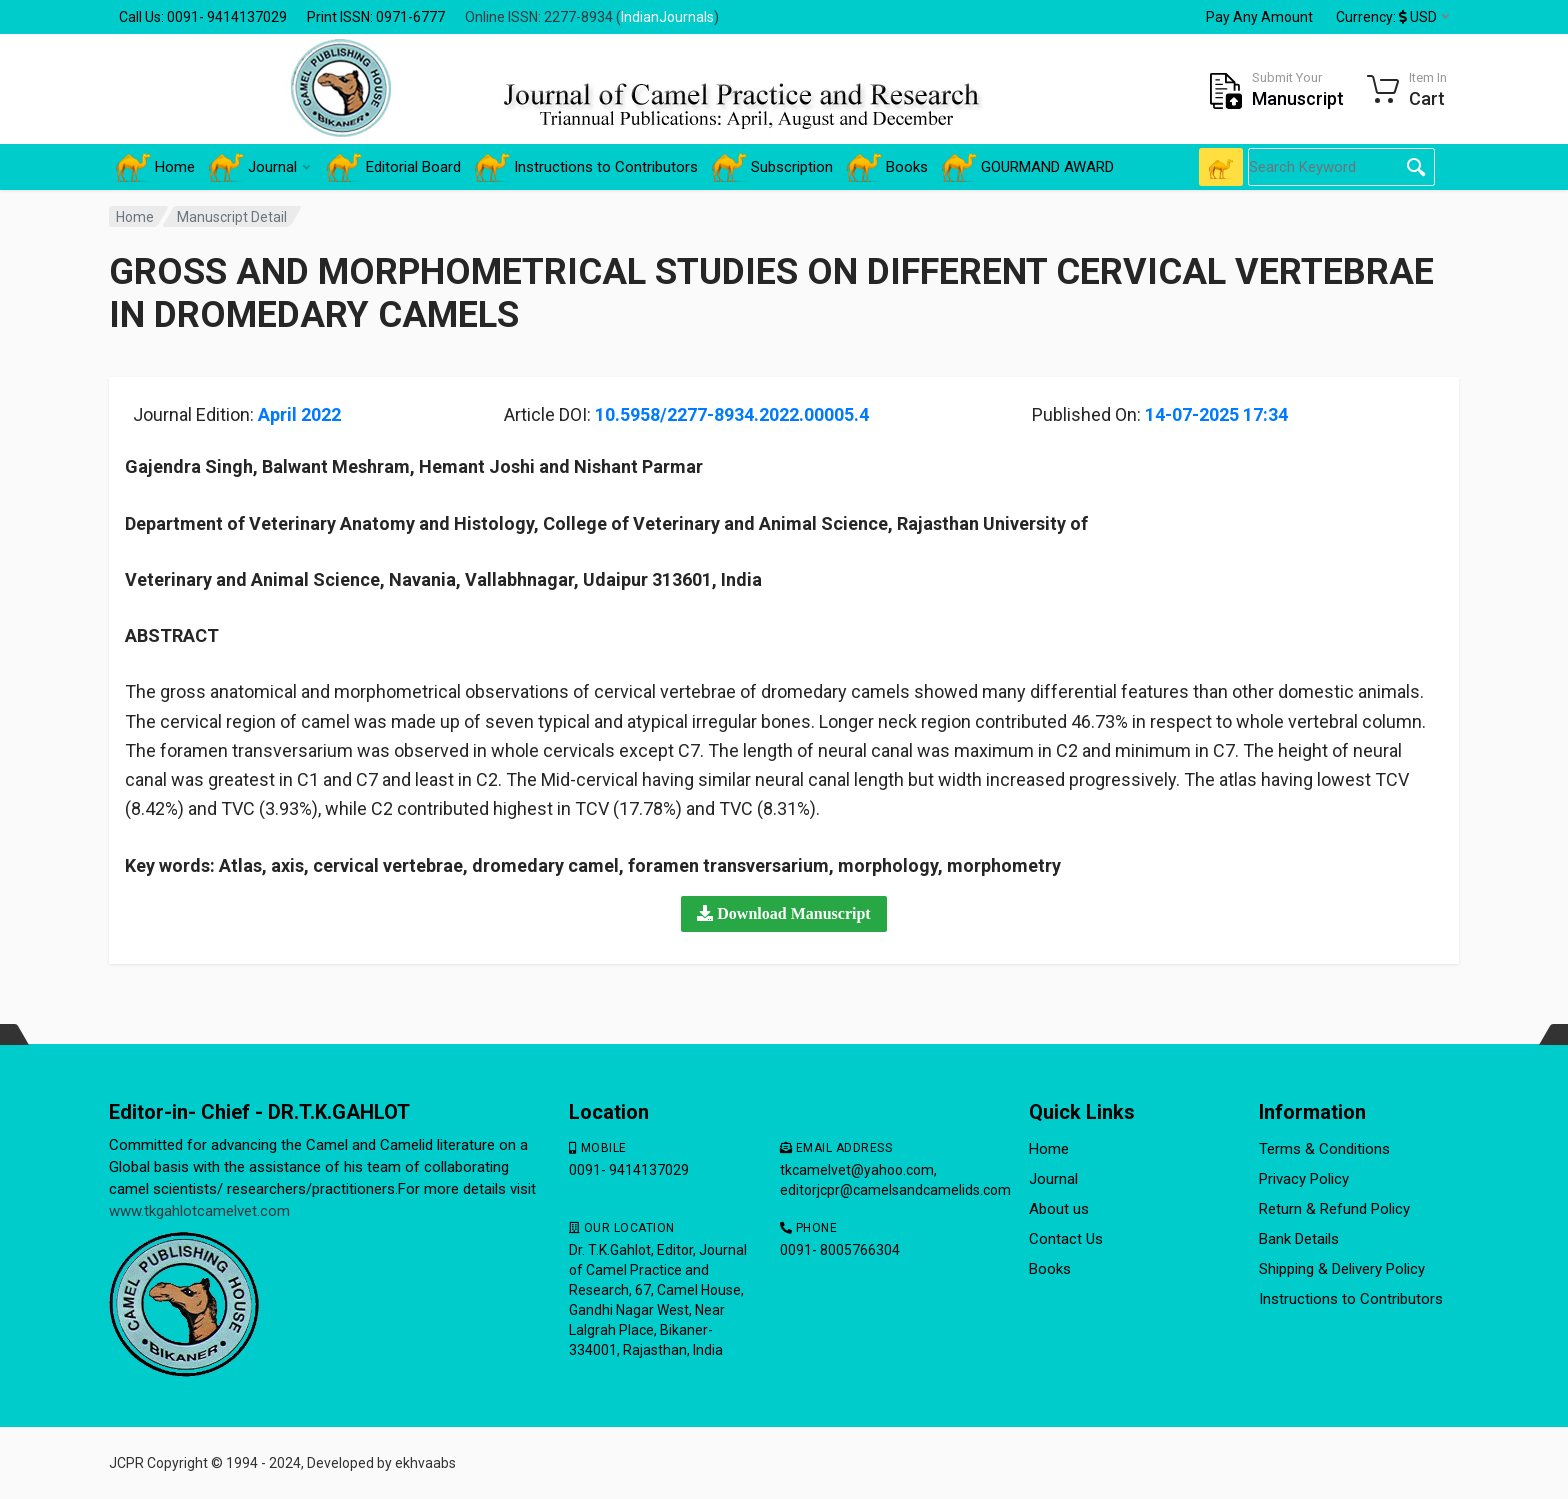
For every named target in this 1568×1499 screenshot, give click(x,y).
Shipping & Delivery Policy (1342, 1269)
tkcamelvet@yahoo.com (857, 1170)
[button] (783, 914)
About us (1059, 1209)
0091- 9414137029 (629, 1170)
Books (887, 167)
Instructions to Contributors (586, 167)
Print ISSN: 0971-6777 (376, 17)
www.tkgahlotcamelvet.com (199, 1211)
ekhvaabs (425, 1463)
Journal (259, 167)
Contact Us (1066, 1239)
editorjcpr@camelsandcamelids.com (895, 1190)
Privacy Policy (1304, 1179)
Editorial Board (394, 167)
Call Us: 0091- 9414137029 (203, 17)
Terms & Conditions (1324, 1149)
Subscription (772, 167)
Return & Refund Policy (1334, 1209)
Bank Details (1299, 1239)
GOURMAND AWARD (1028, 167)
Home (155, 167)
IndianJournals (667, 17)
